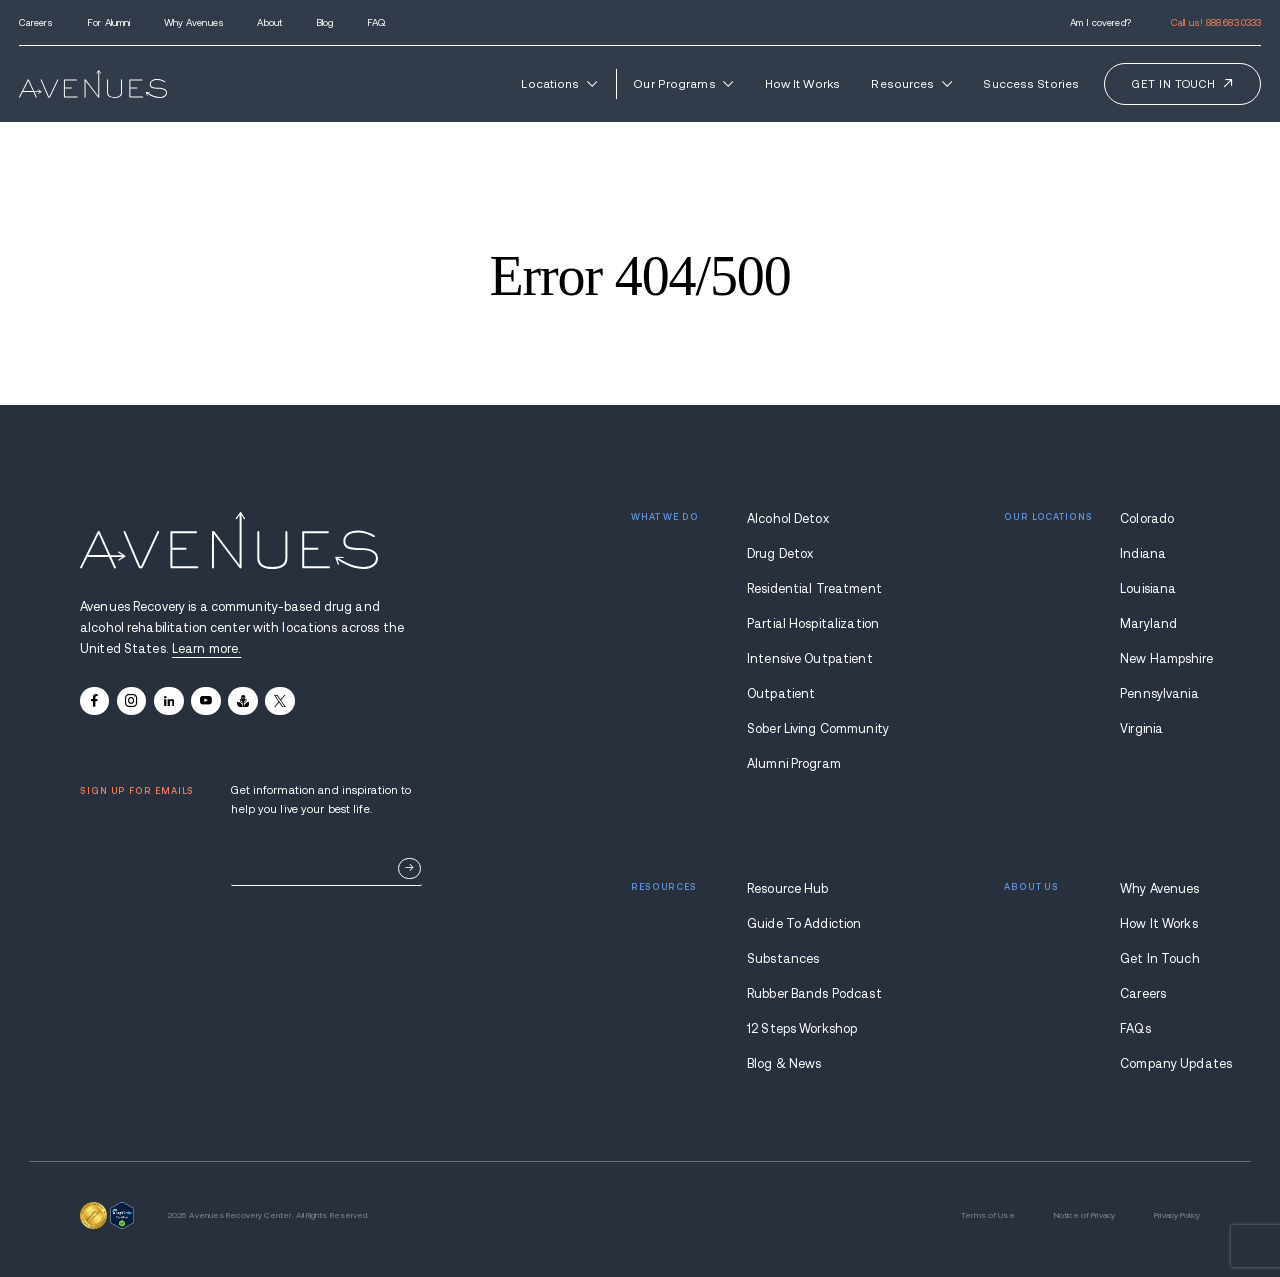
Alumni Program (794, 764)
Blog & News (784, 1064)
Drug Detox (780, 554)
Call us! (1216, 22)
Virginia (1141, 729)
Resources (911, 83)
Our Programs (683, 83)
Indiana (1143, 554)
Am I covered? (1100, 22)
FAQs (1135, 1029)
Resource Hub (788, 889)
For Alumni (108, 22)
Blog (324, 22)
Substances (783, 959)
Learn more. (206, 649)
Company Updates (1160, 1064)
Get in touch (1173, 84)
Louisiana (1148, 589)
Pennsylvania (1159, 694)
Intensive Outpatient (810, 659)
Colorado (1147, 519)
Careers (36, 22)
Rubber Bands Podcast (814, 994)
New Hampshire (1160, 659)
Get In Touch (1160, 959)
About (269, 22)
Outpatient (781, 694)
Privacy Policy (1177, 1215)
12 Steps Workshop (802, 1029)
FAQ (376, 22)
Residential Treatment (814, 589)
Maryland (1148, 624)
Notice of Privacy (1084, 1215)
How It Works (802, 83)
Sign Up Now (409, 868)
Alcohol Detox (788, 519)
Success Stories (1031, 83)
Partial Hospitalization (813, 624)
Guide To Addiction (804, 924)
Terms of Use (988, 1215)
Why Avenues (194, 22)
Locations (558, 83)
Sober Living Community (817, 729)
